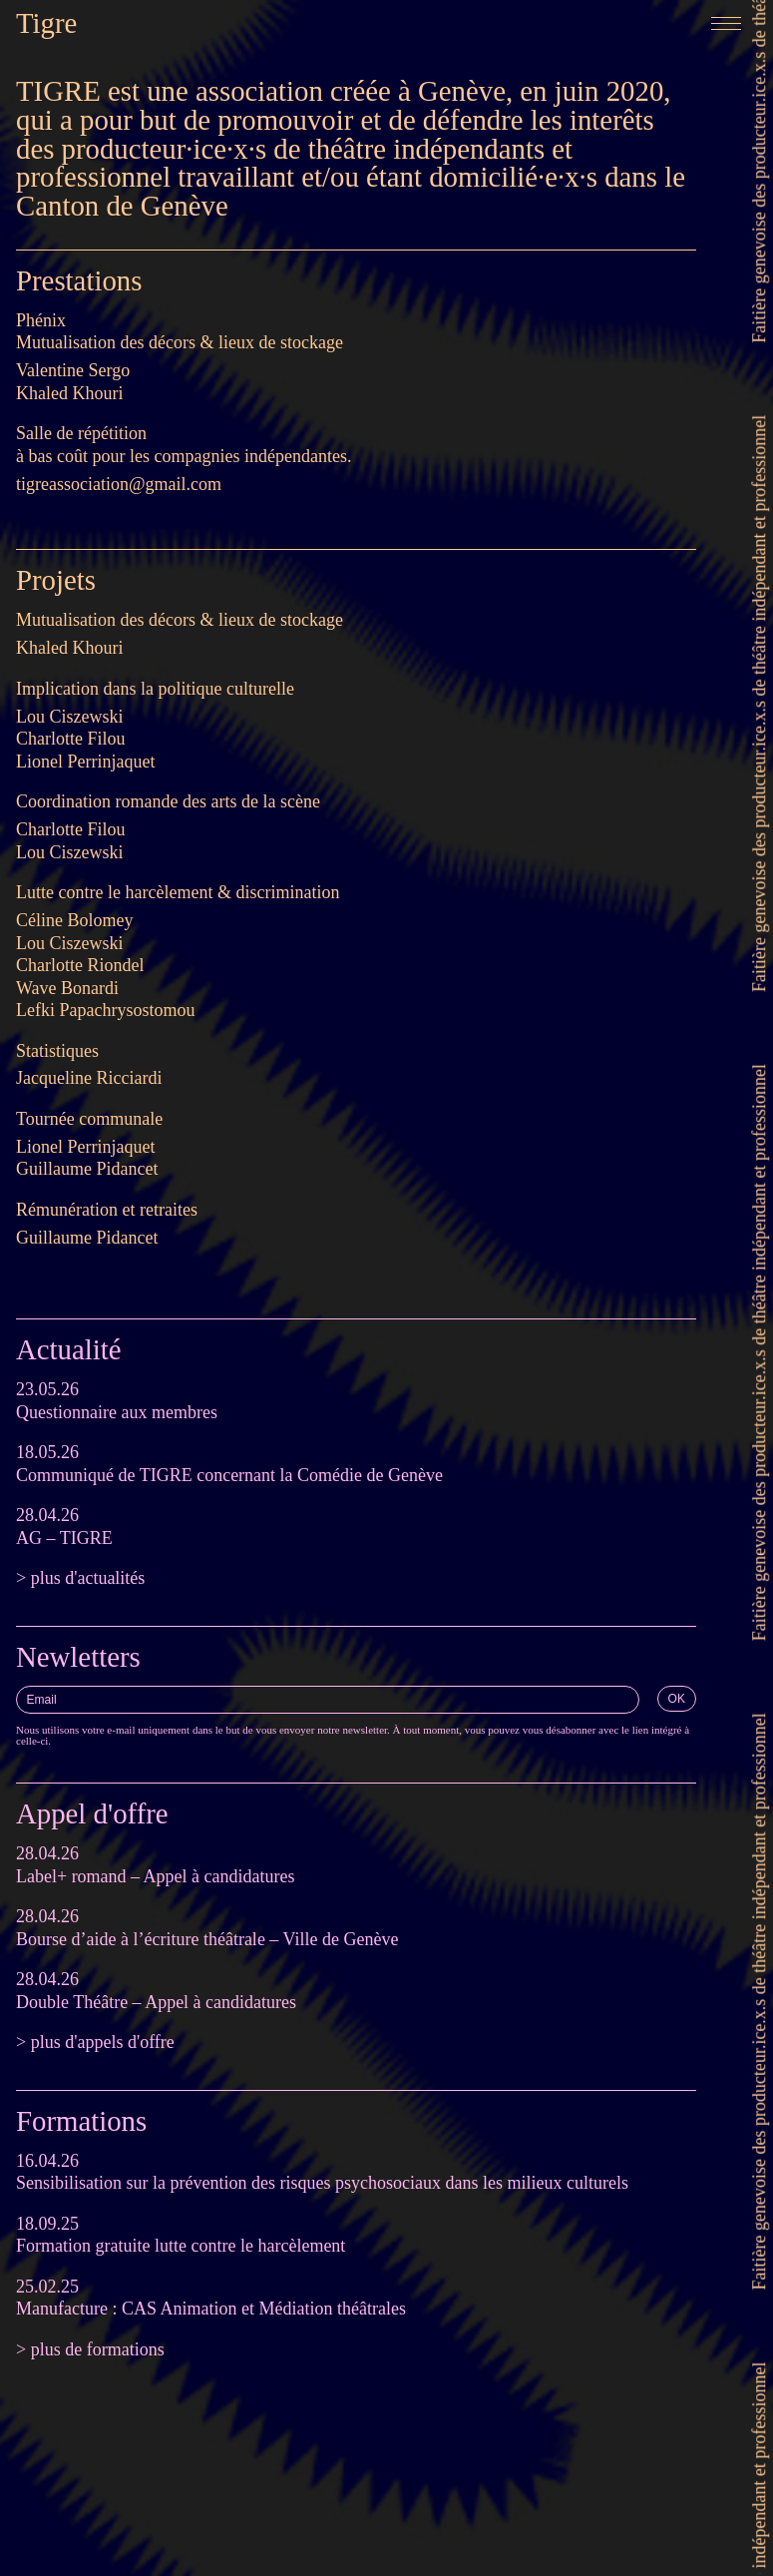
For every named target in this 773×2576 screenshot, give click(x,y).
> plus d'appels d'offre (95, 2042)
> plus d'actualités (80, 1578)
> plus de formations (90, 2349)
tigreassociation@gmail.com (118, 484)
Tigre (46, 23)
